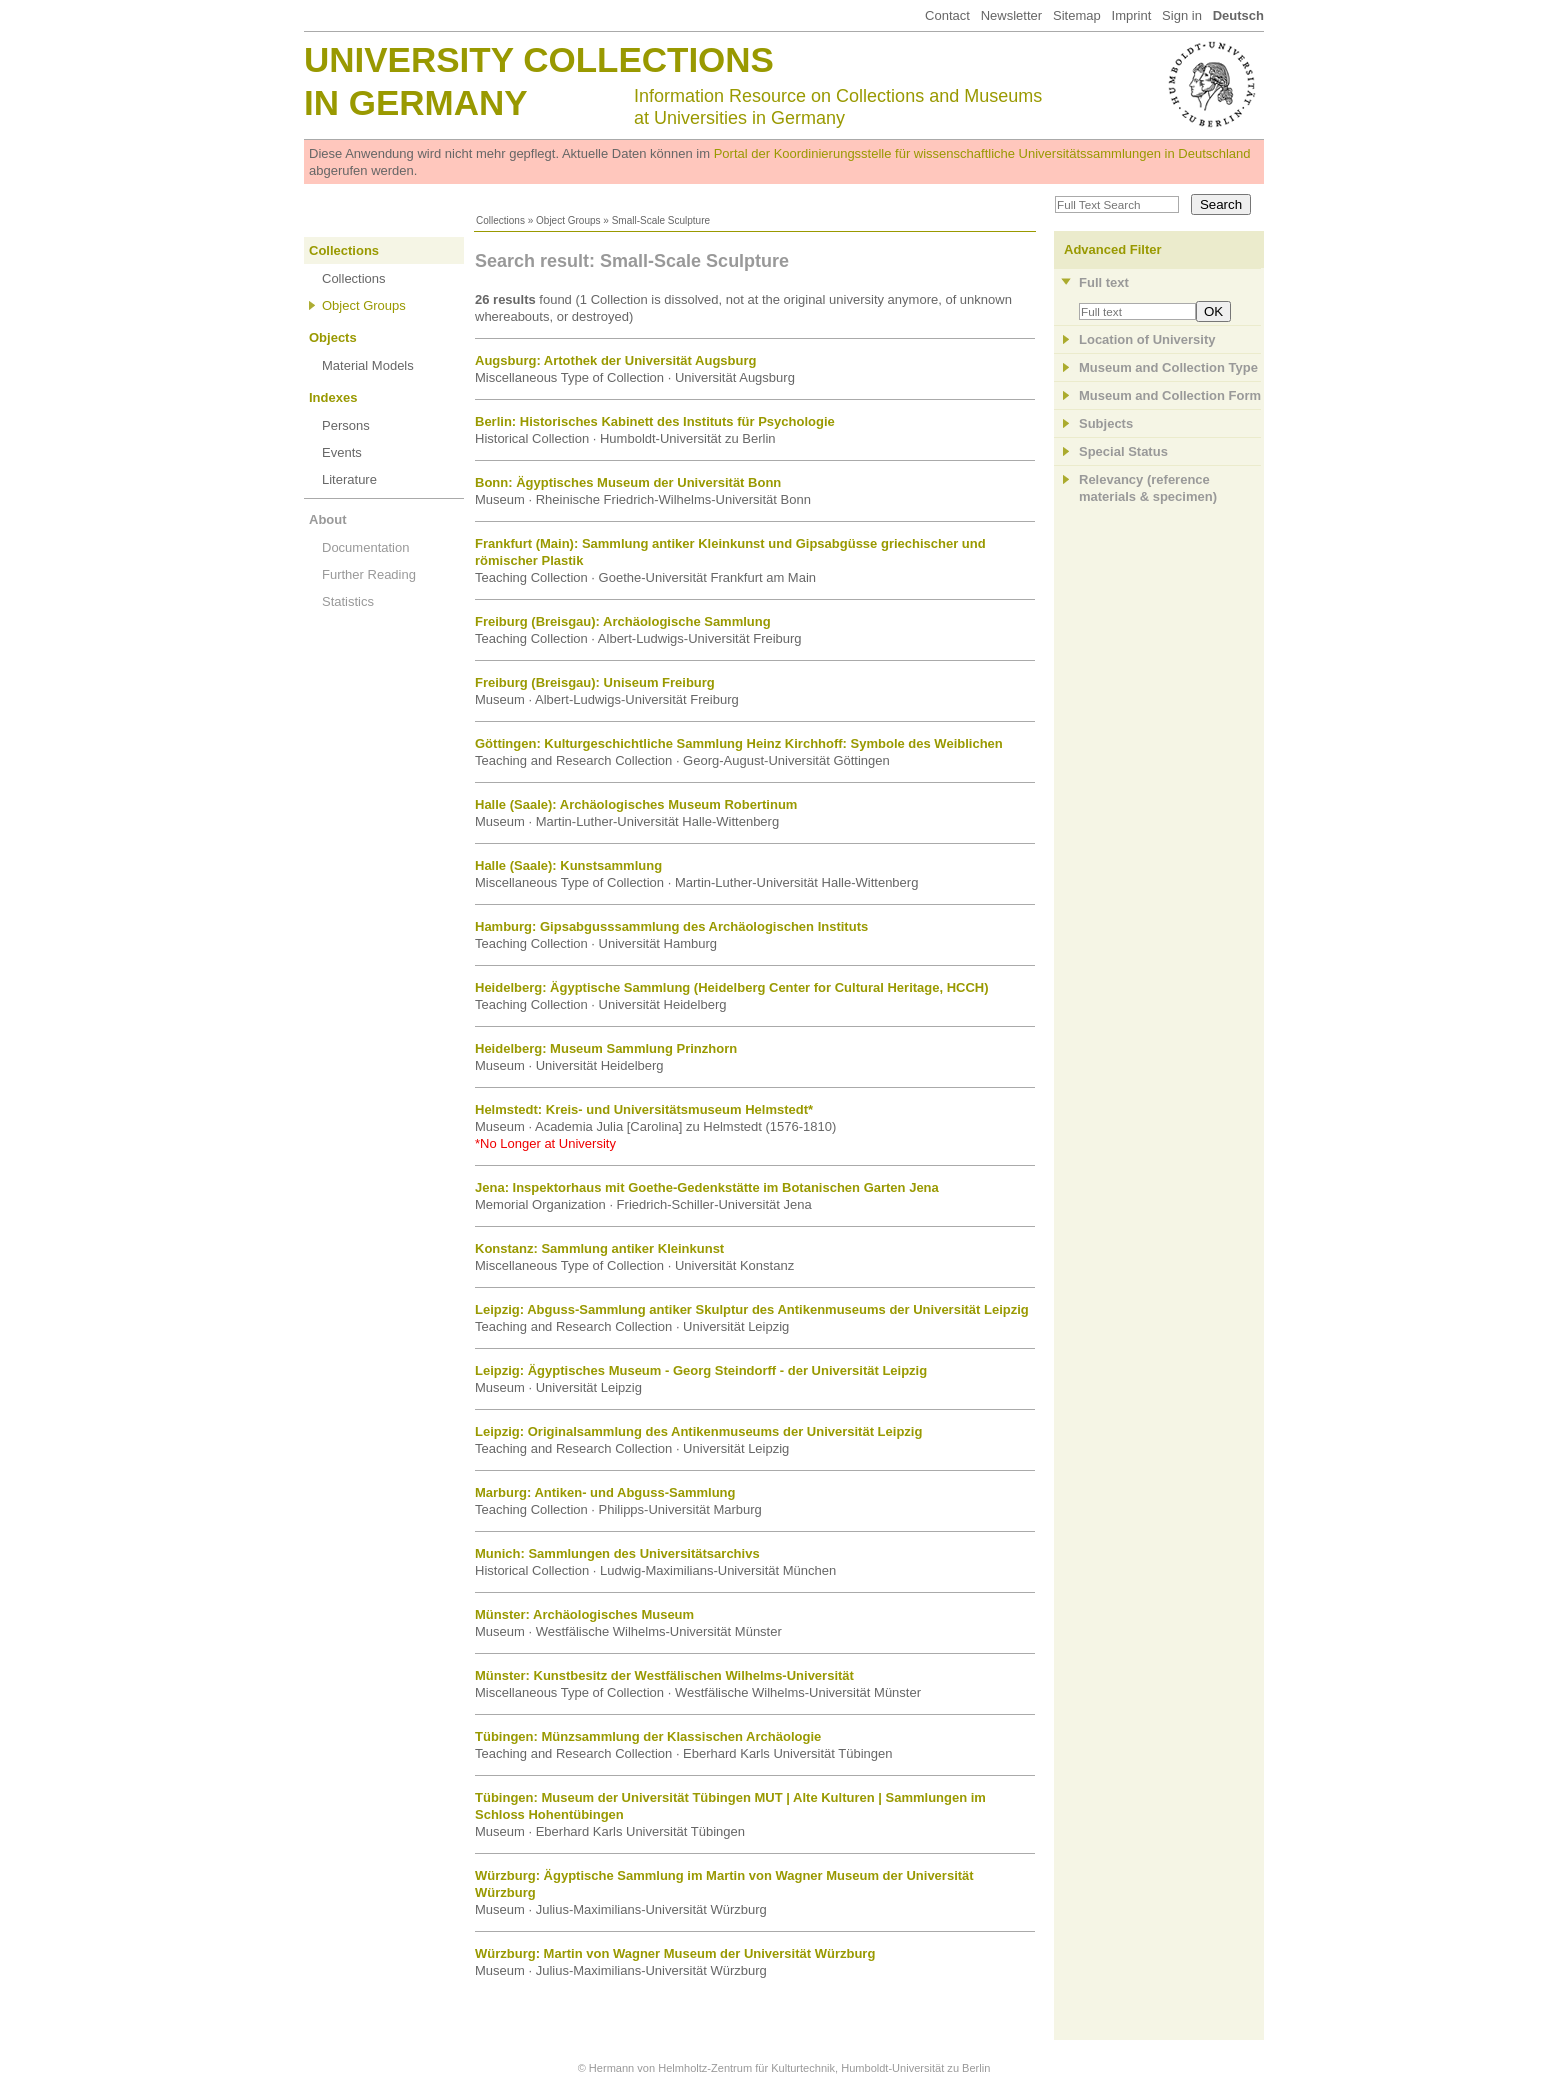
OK (1213, 311)
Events (342, 452)
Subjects (1106, 423)
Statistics (348, 601)
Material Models (368, 365)
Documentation (365, 547)
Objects (333, 337)
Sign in (1182, 15)
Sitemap (1077, 15)
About (328, 519)
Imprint (1132, 15)
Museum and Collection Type (1168, 367)
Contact (947, 15)
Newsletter (1011, 15)
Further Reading (369, 574)
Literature (349, 479)
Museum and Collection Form (1170, 395)
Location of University (1147, 339)
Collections (500, 220)
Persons (346, 425)
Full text (1104, 282)
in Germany (416, 102)
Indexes (333, 397)
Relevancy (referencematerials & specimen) (1148, 488)
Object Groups (568, 220)
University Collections (539, 59)
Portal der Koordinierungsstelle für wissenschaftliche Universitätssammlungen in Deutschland (982, 153)
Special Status (1123, 451)
